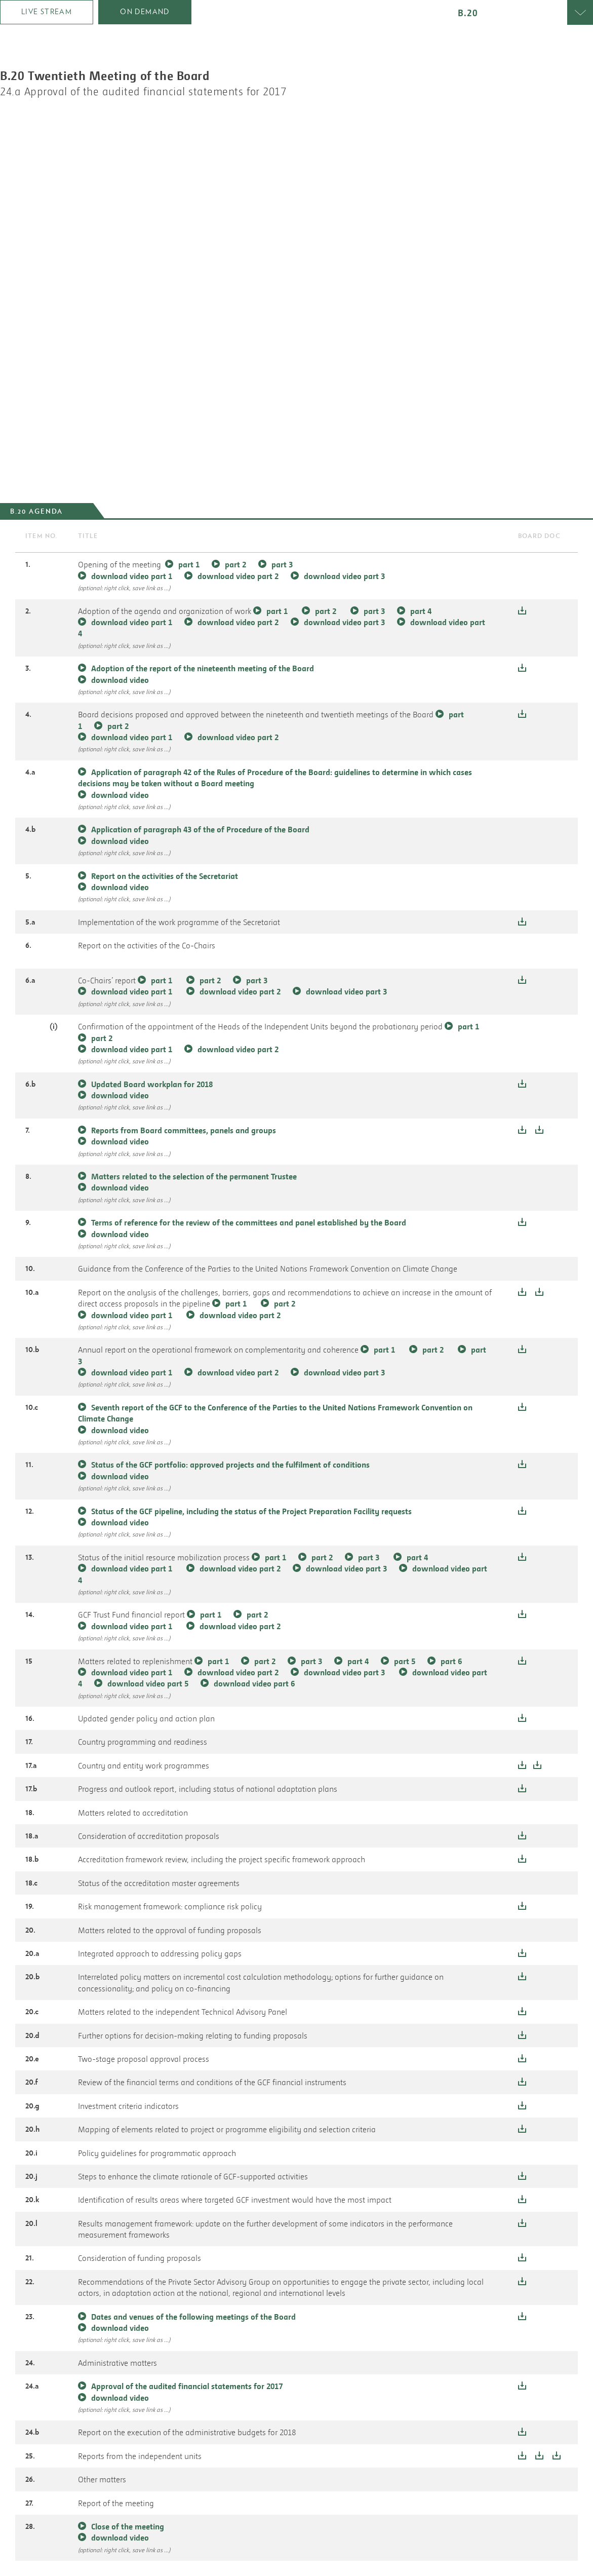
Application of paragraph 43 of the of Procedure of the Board (200, 829)
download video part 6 (254, 1683)
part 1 (189, 564)
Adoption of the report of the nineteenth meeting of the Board (202, 668)
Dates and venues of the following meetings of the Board (193, 2317)
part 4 (420, 611)
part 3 (282, 564)
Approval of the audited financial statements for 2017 (187, 2386)
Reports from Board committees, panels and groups (183, 1130)
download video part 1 (131, 576)
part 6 (451, 1661)
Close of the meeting (127, 2526)
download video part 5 (147, 1683)
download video (120, 680)
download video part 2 (238, 576)
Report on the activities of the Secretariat (164, 876)
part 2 (235, 564)
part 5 (404, 1661)
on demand (145, 12)
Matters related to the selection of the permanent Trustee (194, 1176)
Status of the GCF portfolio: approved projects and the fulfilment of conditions (230, 1464)
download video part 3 (344, 576)
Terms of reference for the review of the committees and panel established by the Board (248, 1222)
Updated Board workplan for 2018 (152, 1084)
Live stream (46, 12)
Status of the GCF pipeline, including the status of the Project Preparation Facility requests (251, 1511)
